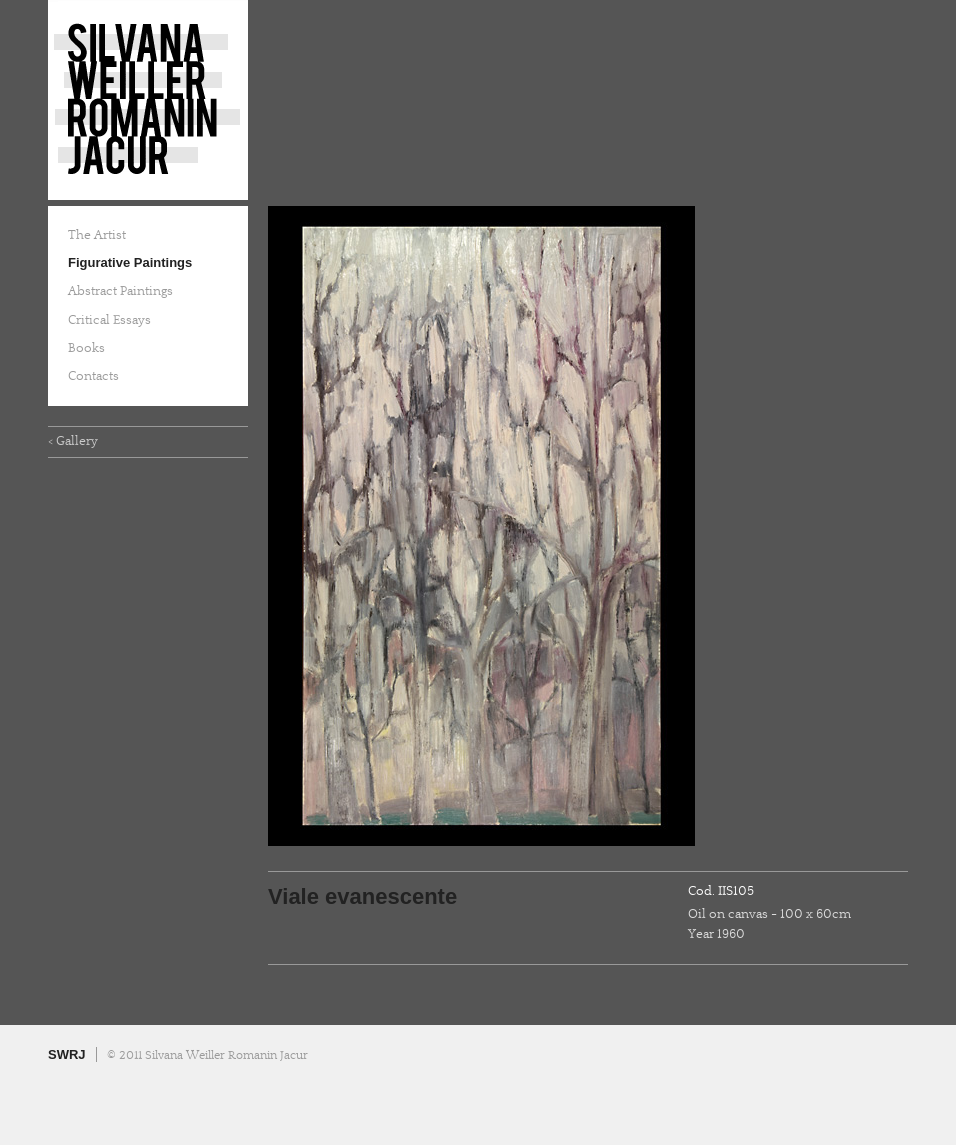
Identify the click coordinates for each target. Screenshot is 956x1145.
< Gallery (73, 441)
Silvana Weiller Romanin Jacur (148, 100)
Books (86, 348)
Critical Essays (109, 320)
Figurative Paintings (130, 262)
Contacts (93, 376)
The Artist (97, 235)
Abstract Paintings (120, 291)
